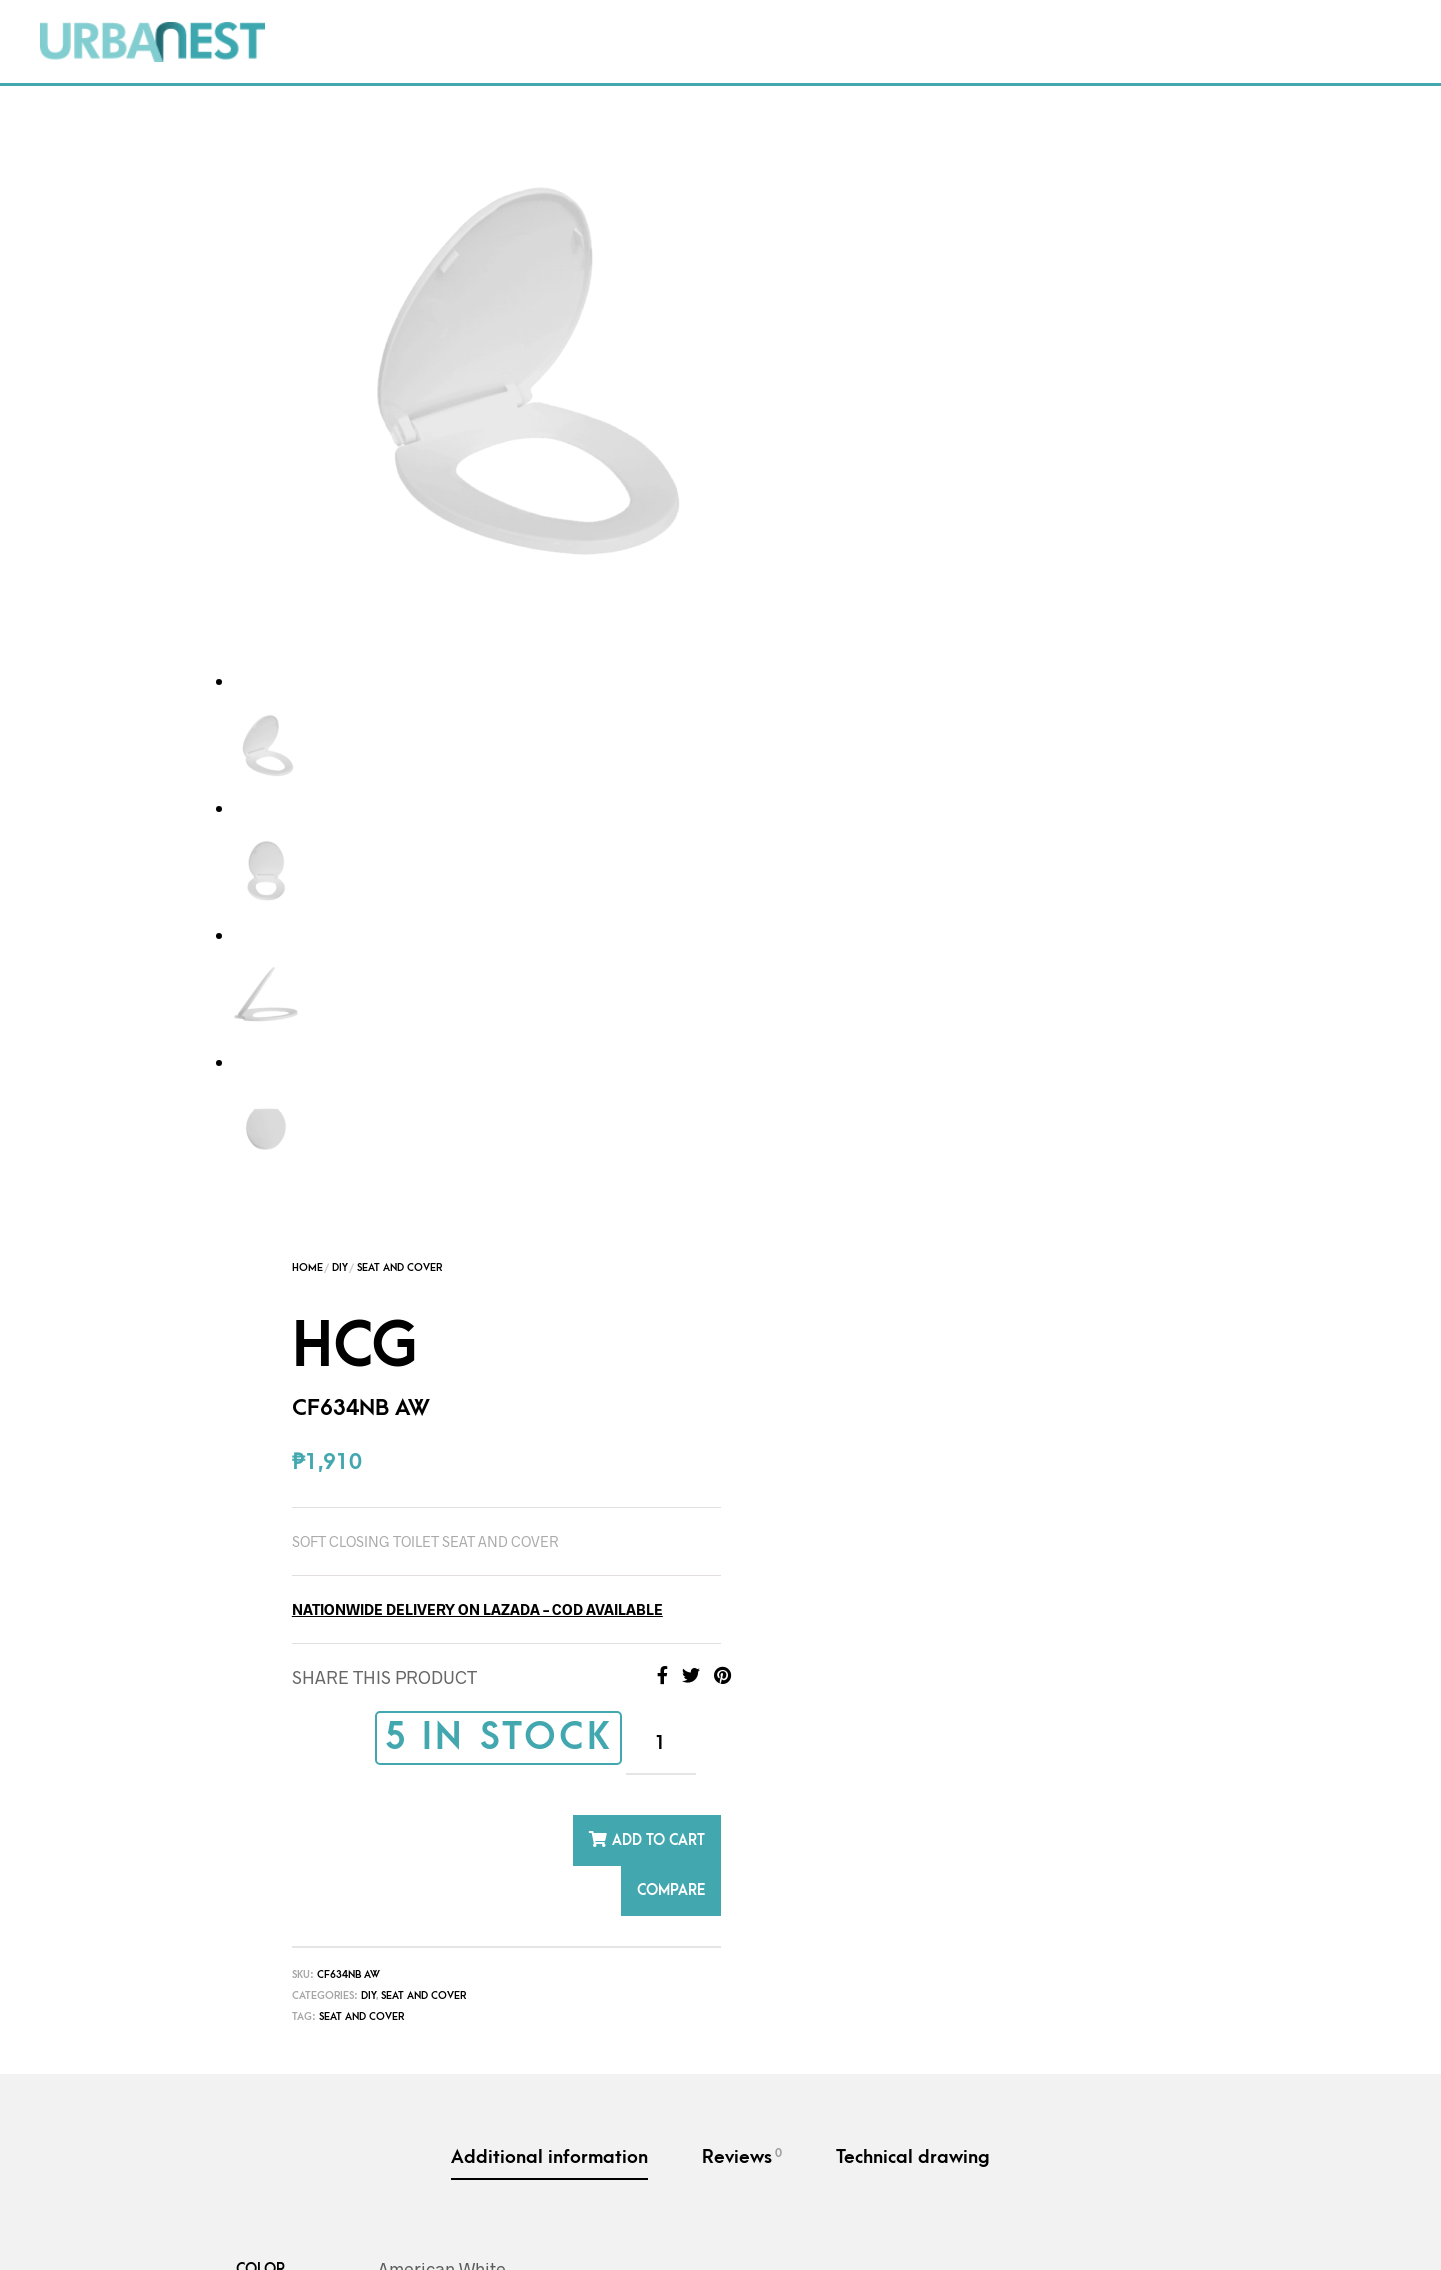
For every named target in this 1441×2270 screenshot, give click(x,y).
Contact (762, 20)
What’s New (394, 59)
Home (811, 106)
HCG (410, 2016)
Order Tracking (1113, 20)
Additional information (549, 995)
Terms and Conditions (392, 2229)
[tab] (549, 997)
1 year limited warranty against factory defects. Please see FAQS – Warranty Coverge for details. (760, 1390)
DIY (566, 20)
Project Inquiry (922, 20)
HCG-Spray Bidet (1031, 2016)
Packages (461, 20)
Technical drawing (913, 995)
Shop (347, 20)
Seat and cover (865, 855)
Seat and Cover (903, 106)
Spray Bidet (1042, 2064)
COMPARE (1175, 728)
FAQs (652, 20)
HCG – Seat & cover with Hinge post (720, 2031)
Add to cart (1162, 678)
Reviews (742, 995)
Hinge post (690, 2088)
